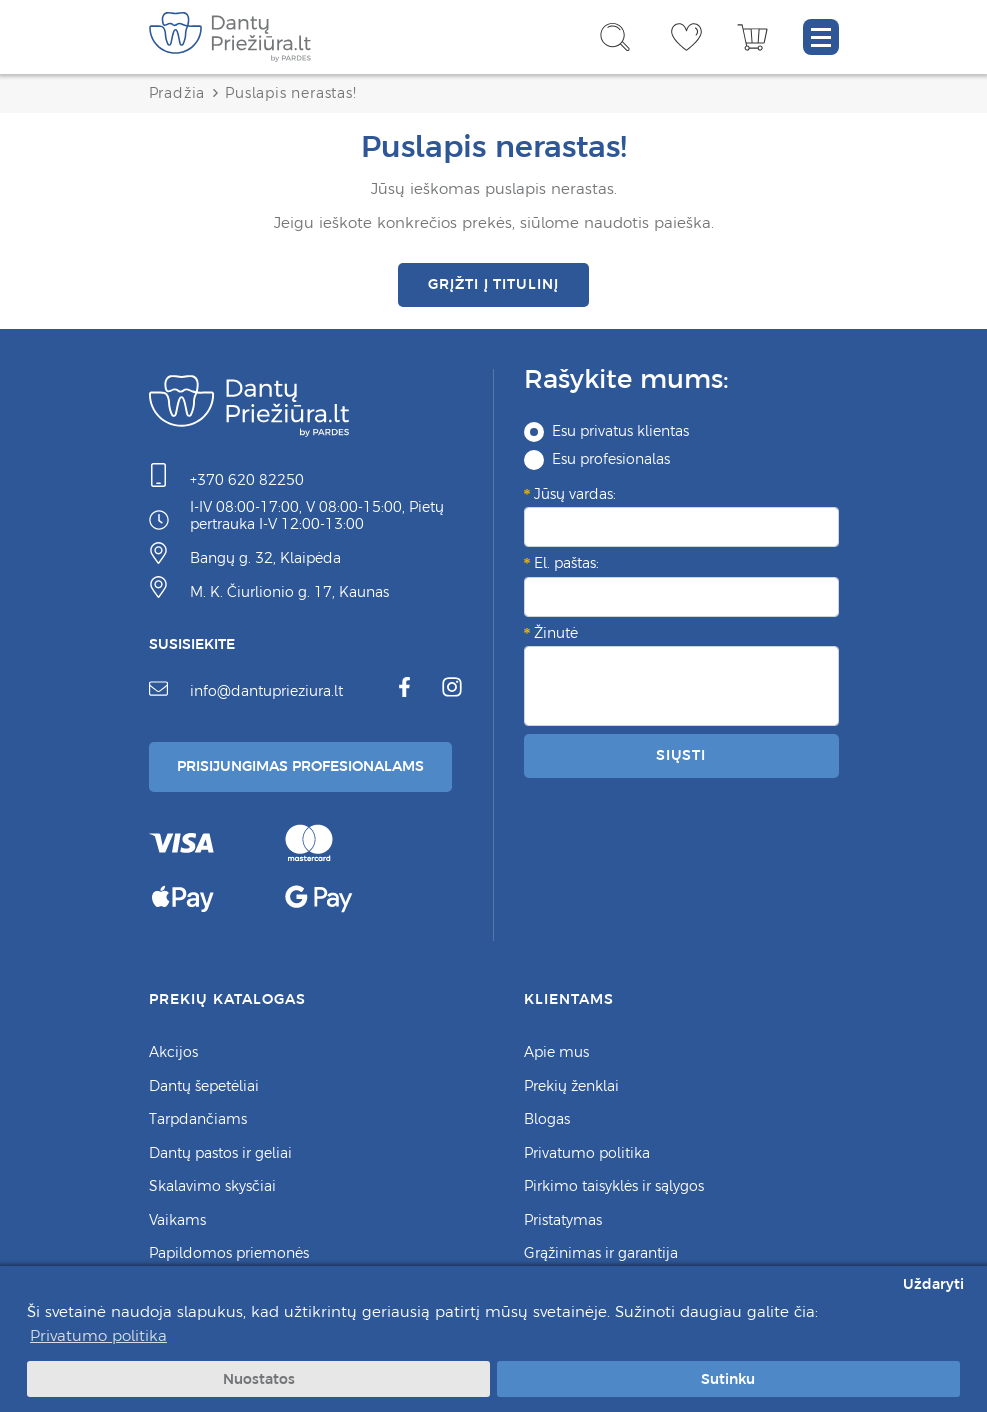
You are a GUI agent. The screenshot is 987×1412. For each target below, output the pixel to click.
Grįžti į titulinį (493, 284)
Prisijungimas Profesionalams (300, 766)
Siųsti (681, 755)
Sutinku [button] (728, 1379)
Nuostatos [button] (259, 1379)
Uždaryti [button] (933, 1284)
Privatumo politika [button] (98, 1335)
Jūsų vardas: (575, 494)
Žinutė (556, 633)
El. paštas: (566, 563)
